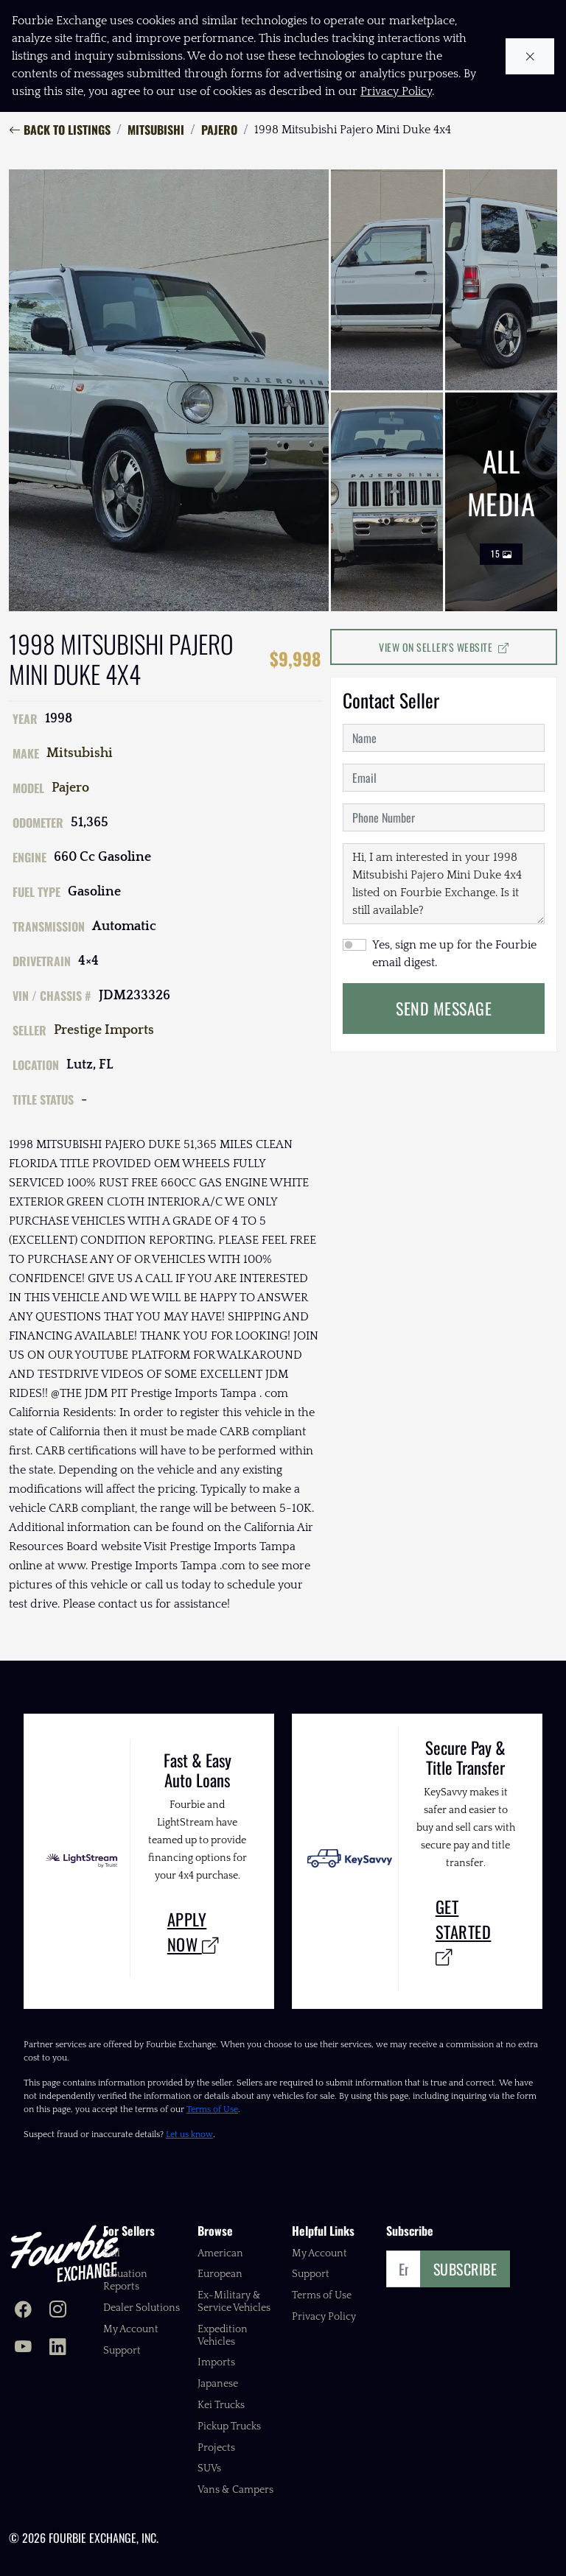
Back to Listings (60, 129)
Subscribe (465, 2269)
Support (122, 2351)
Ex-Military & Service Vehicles (234, 2302)
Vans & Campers (235, 2490)
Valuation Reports (125, 2280)
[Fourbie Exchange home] (64, 2253)
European (220, 2274)
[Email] (403, 2269)
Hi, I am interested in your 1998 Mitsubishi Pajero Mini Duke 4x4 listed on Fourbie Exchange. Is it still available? (444, 883)
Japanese (218, 2384)
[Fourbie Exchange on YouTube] (23, 2348)
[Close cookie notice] (530, 56)
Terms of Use (212, 2109)
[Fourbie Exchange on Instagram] (57, 2310)
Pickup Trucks (229, 2426)
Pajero (219, 129)
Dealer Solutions (141, 2308)
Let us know (189, 2134)
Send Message (444, 1008)
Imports (216, 2362)
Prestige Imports (104, 1030)
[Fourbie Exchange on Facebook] (23, 2310)
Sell (111, 2253)
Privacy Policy (324, 2317)
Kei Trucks (221, 2405)
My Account (130, 2329)
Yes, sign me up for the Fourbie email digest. (454, 953)
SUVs (209, 2468)
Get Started (464, 1931)
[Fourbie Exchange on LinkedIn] (57, 2348)
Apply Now (193, 1931)
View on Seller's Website (444, 647)
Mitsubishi (155, 129)
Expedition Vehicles (223, 2335)
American (220, 2253)
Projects (216, 2448)
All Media (501, 502)
